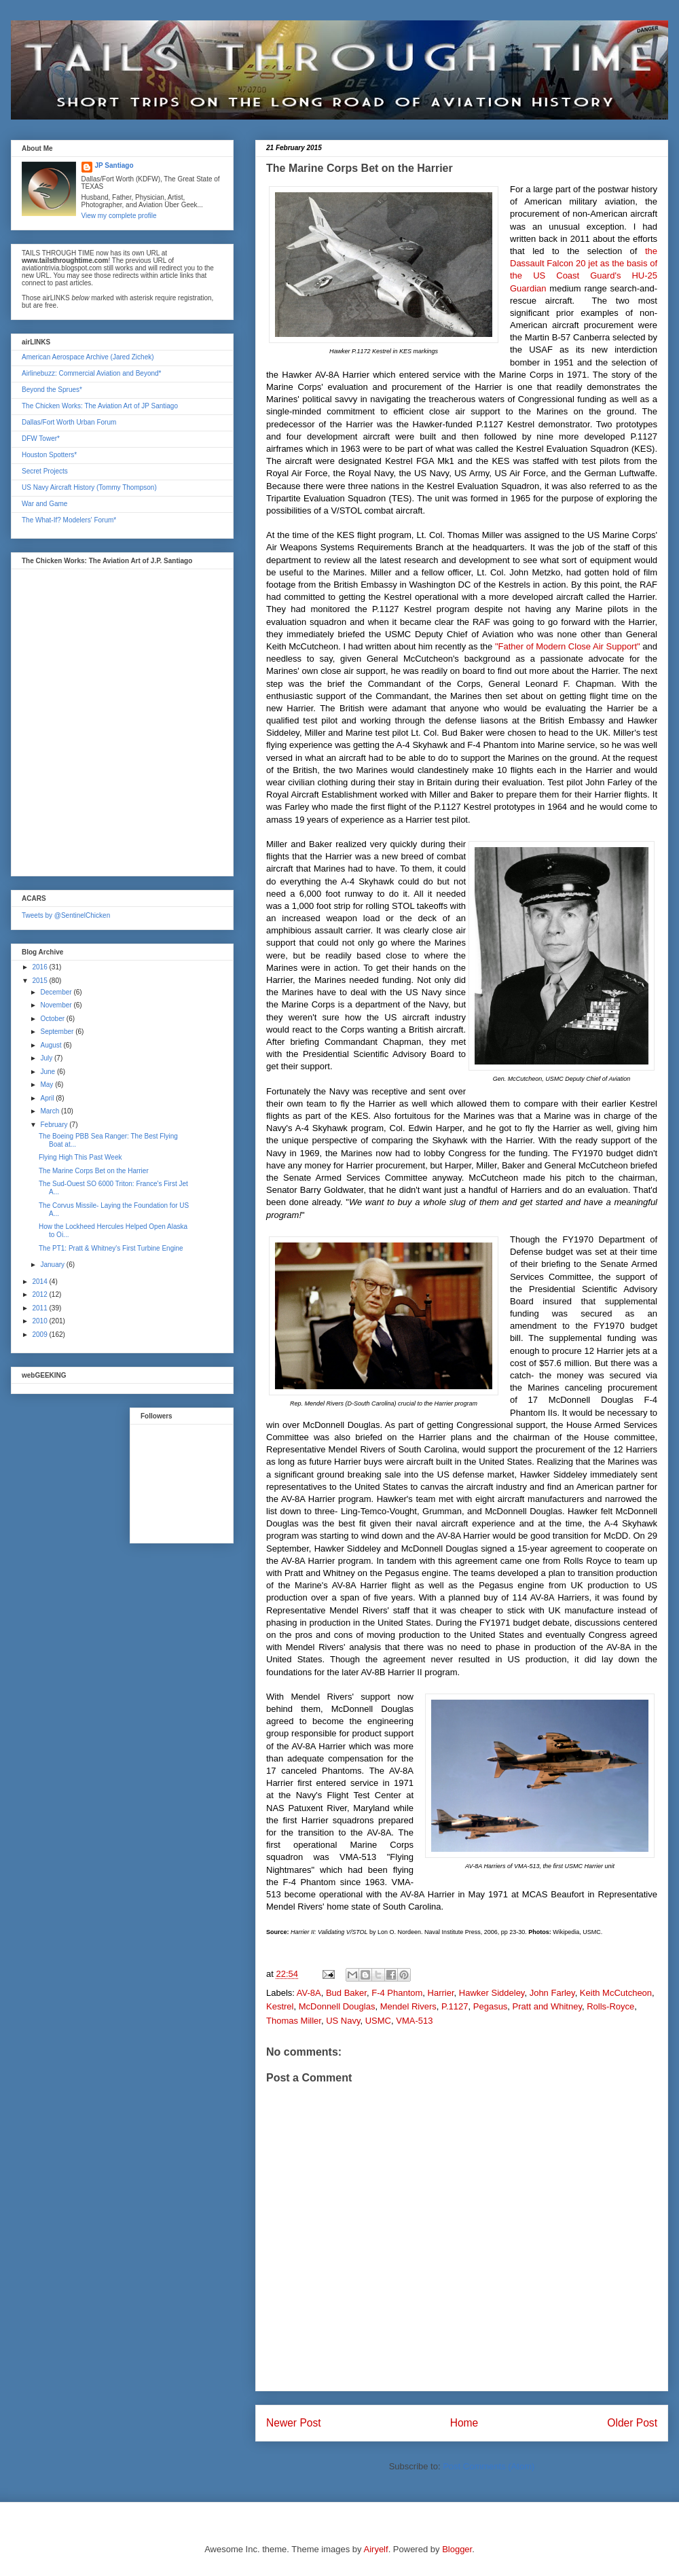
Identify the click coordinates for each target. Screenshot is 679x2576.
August (51, 1045)
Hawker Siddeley (492, 1993)
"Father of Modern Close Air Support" (567, 646)
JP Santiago (114, 165)
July (47, 1058)
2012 (40, 1294)
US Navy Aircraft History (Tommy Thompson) (89, 487)
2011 (40, 1308)
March (50, 1111)
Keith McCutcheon (616, 1993)
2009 (40, 1334)
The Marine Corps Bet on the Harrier (94, 1171)
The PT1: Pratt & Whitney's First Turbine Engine (111, 1248)
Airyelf (376, 2549)
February (54, 1124)
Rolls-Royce (610, 2006)
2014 (40, 1281)
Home (464, 2423)
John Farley (552, 1993)
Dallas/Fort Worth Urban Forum (69, 422)
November (56, 1005)
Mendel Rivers (408, 2006)
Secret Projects (45, 471)
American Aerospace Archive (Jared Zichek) (88, 357)
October (53, 1018)
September (57, 1031)
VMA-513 (414, 2021)
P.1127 (455, 2006)
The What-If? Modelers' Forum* (69, 520)
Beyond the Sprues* (52, 389)
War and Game (44, 503)
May (47, 1084)
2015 (40, 980)
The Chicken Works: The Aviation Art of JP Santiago (100, 406)
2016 (40, 967)
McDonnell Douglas (337, 2006)
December (56, 992)
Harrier (441, 1993)
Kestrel (279, 2006)
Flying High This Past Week (80, 1157)
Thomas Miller (293, 2021)
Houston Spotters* (49, 455)
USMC (378, 2021)
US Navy (343, 2021)
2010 (40, 1321)
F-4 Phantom (396, 1993)
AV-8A (309, 1993)
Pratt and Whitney (547, 2006)
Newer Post (293, 2423)
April (48, 1098)
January (53, 1264)
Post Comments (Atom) (488, 2466)
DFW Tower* (41, 438)
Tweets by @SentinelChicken (66, 915)
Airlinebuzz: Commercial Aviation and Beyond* (91, 373)
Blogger (457, 2549)
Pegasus (490, 2006)
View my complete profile (119, 215)
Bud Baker (346, 1993)
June (48, 1071)
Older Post (632, 2423)
